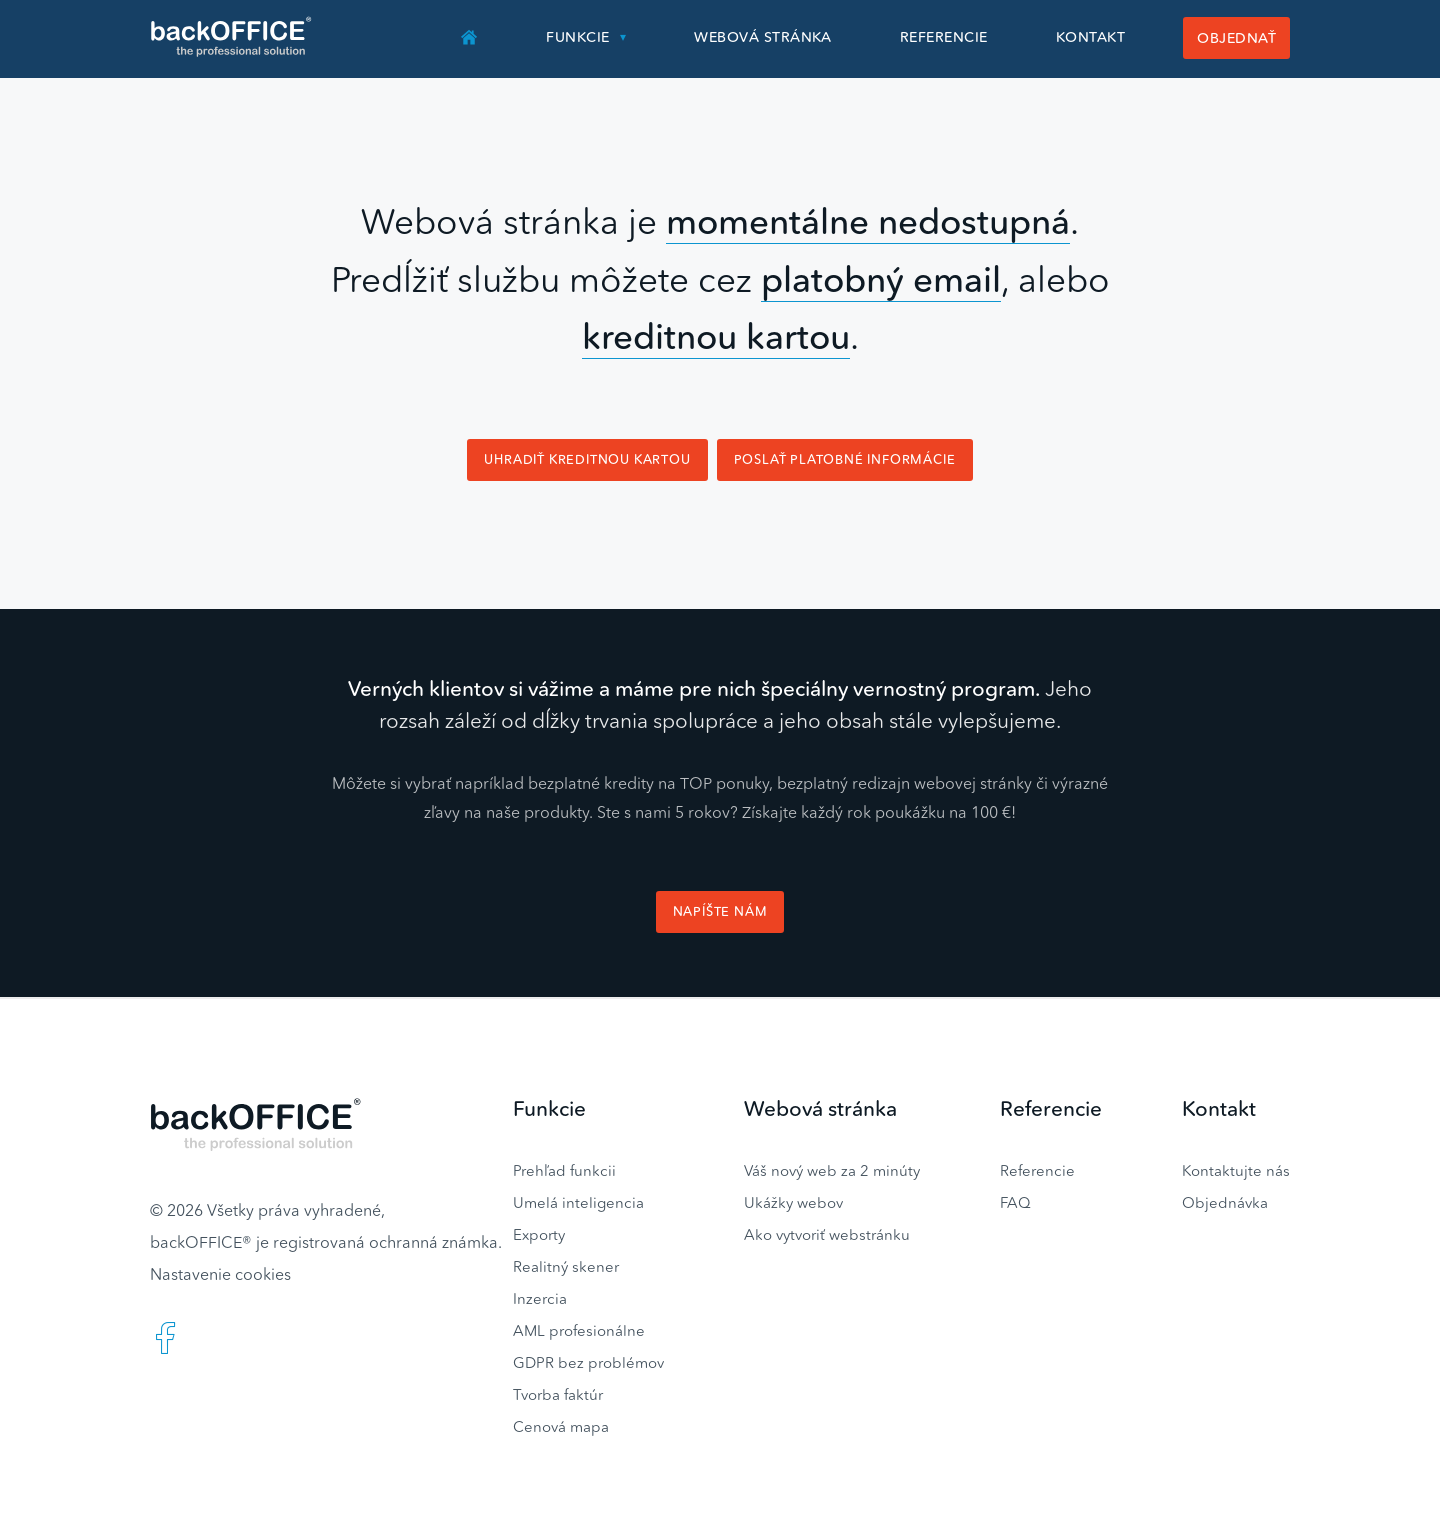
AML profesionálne (579, 1330)
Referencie (944, 37)
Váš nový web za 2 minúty (832, 1170)
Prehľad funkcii (564, 1170)
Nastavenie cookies (220, 1274)
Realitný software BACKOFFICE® (232, 37)
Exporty (539, 1234)
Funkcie (577, 37)
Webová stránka (763, 37)
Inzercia (540, 1298)
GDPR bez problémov (588, 1362)
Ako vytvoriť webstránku (827, 1234)
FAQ (1015, 1202)
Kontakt (1090, 37)
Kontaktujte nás (1236, 1170)
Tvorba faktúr (558, 1394)
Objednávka (1225, 1202)
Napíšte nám (720, 911)
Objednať (1236, 38)
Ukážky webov (793, 1202)
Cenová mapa (561, 1426)
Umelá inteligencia (578, 1202)
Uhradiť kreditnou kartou (587, 459)
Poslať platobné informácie (845, 459)
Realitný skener (566, 1266)
